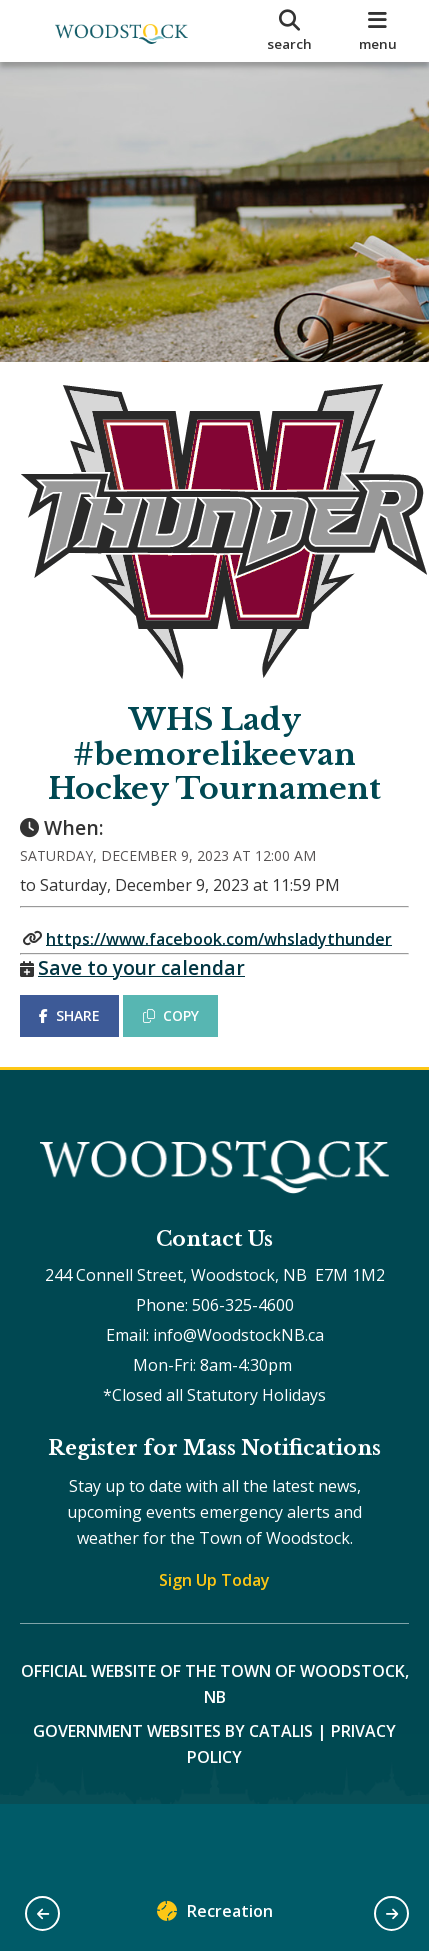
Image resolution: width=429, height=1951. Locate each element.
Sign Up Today (214, 1580)
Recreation (215, 1915)
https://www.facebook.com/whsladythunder (219, 938)
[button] (42, 1913)
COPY (171, 1015)
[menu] (378, 31)
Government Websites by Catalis (173, 1731)
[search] (290, 31)
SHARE (69, 1015)
